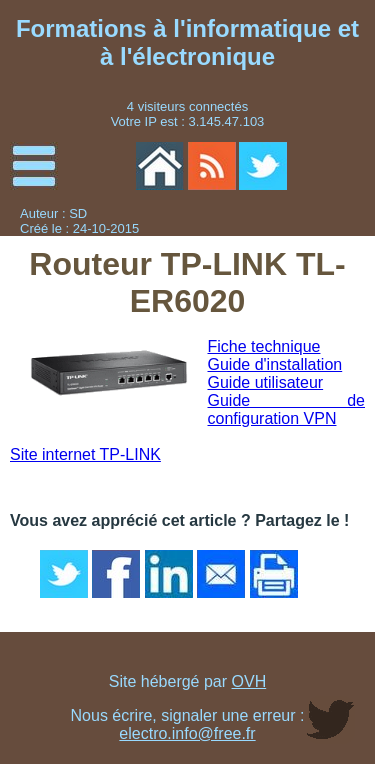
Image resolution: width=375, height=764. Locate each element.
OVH (249, 681)
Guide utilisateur (266, 382)
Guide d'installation (275, 364)
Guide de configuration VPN (287, 409)
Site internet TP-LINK (85, 454)
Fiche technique (264, 346)
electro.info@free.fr (187, 733)
